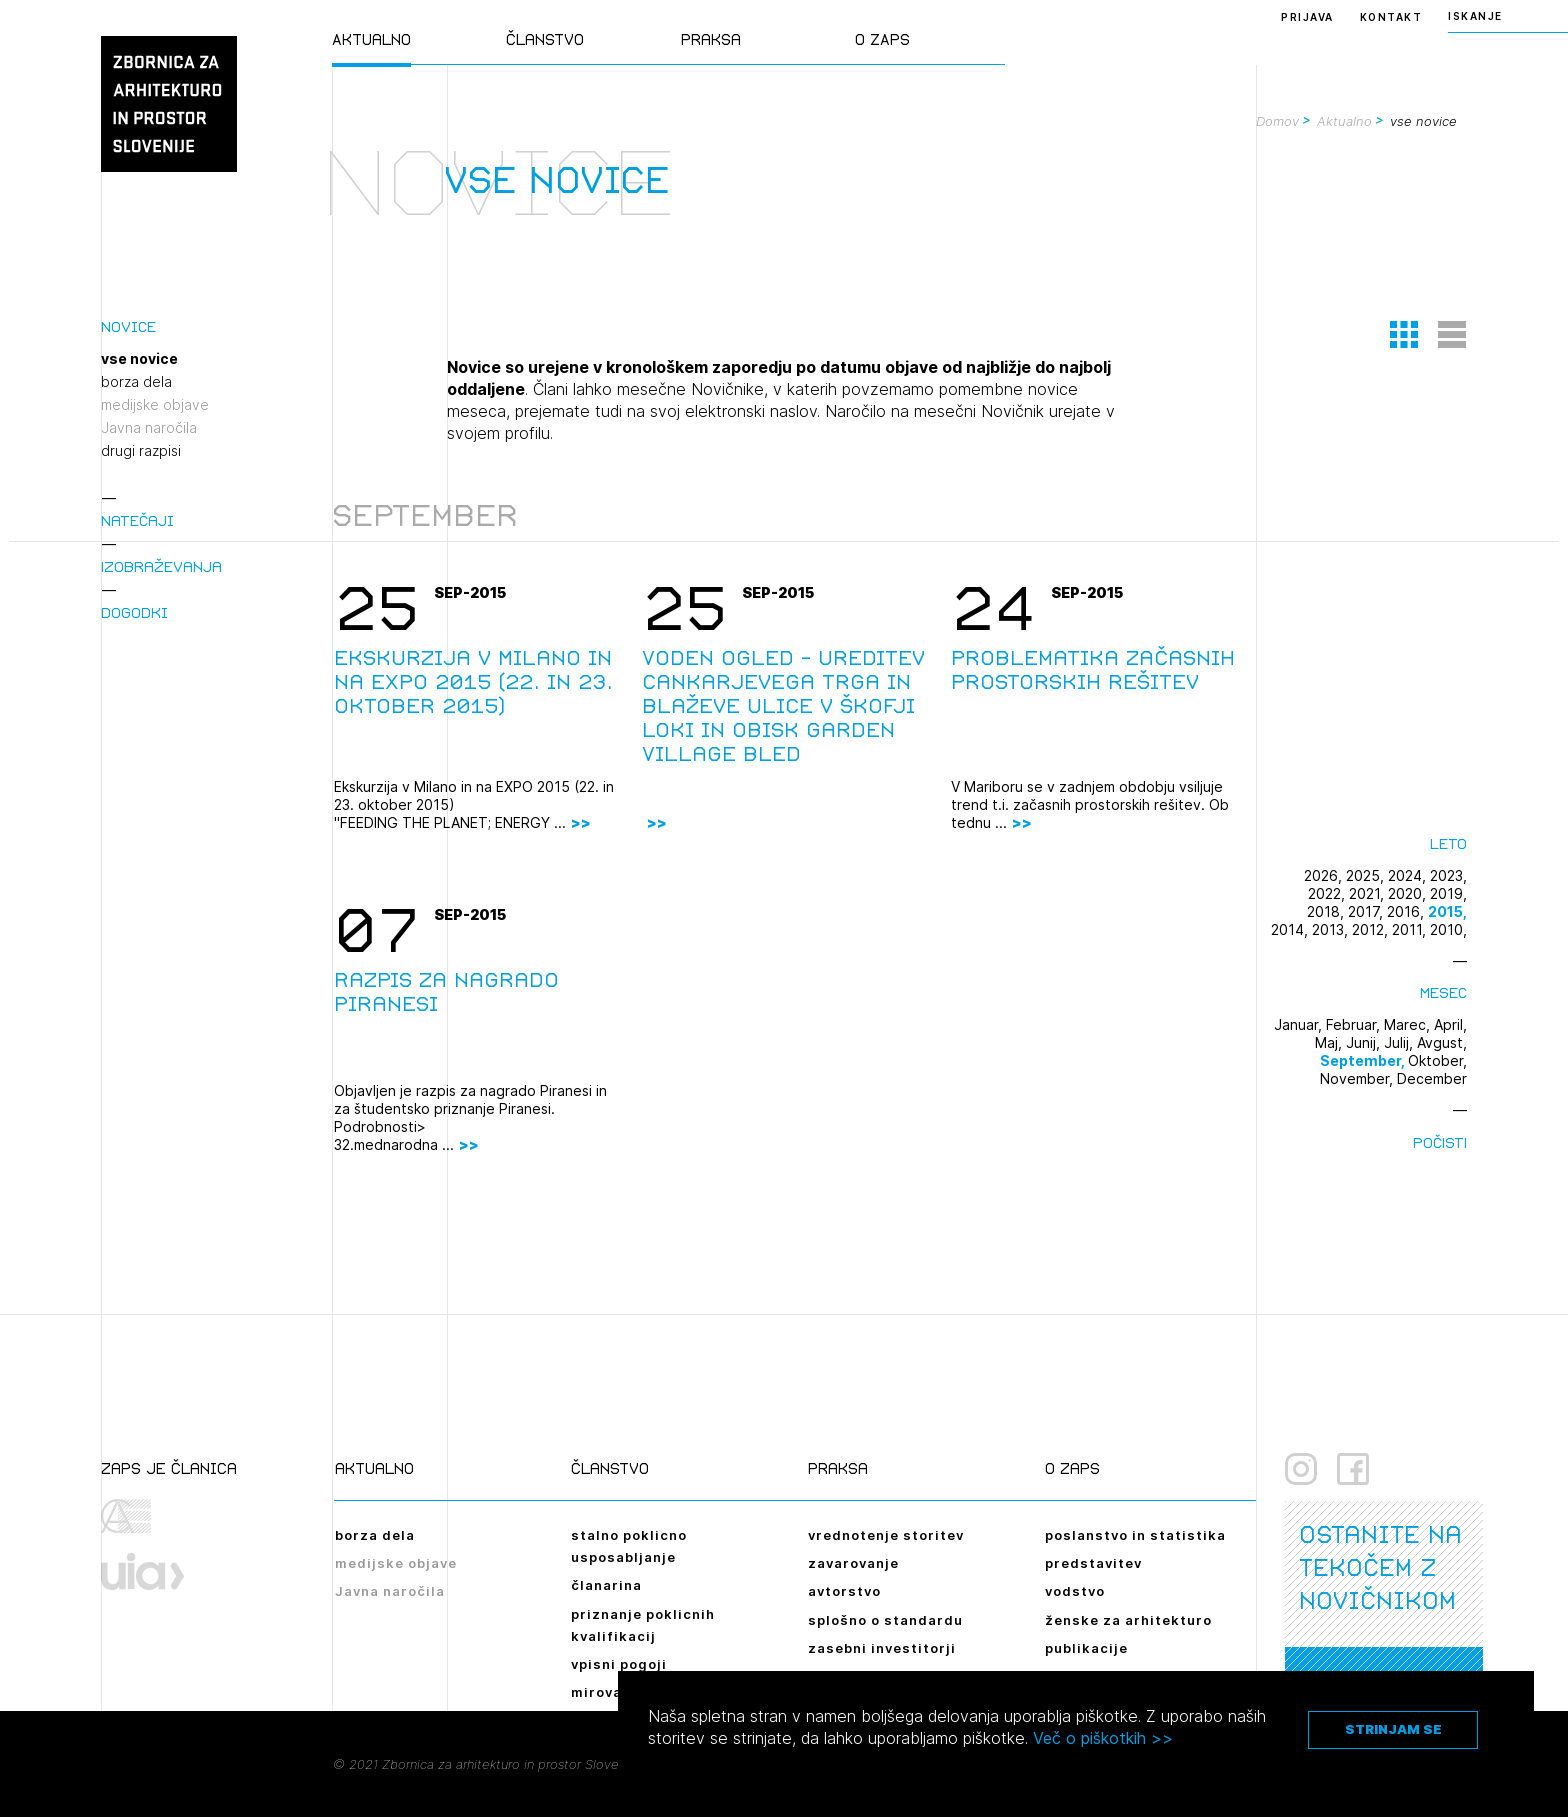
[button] (1404, 334)
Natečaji (137, 520)
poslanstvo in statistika (1135, 1535)
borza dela (136, 382)
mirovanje (608, 1692)
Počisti (1440, 1142)
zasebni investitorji (882, 1648)
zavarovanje (853, 1563)
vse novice (139, 359)
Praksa (711, 39)
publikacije (1086, 1648)
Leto (1448, 843)
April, (1450, 1024)
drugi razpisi (141, 451)
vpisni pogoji (619, 1664)
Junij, (1365, 1042)
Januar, (1300, 1024)
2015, (1447, 911)
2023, (1448, 875)
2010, (1448, 929)
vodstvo (1075, 1591)
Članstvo (545, 39)
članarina (606, 1585)
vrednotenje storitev (886, 1535)
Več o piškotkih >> (1103, 1738)
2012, (1372, 929)
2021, (1368, 893)
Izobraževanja (161, 566)
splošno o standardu (885, 1620)
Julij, (1400, 1042)
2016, (1407, 911)
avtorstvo (844, 1591)
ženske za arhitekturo (1128, 1620)
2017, (1367, 911)
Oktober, (1437, 1060)
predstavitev (1093, 1563)
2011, (1411, 929)
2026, (1325, 875)
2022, (1328, 893)
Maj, (1330, 1042)
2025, (1367, 875)
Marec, (1409, 1024)
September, (1364, 1060)
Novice (128, 326)
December (1432, 1078)
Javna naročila (149, 428)
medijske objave (155, 405)
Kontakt (1391, 17)
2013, (1332, 929)
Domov (1277, 121)
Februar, (1355, 1024)
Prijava (1307, 17)
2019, (1448, 893)
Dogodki (134, 612)
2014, (1291, 929)
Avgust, (1442, 1042)
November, (1358, 1078)
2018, (1327, 911)
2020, (1409, 893)
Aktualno (371, 39)
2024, (1409, 875)
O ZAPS (882, 39)
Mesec (1443, 992)
